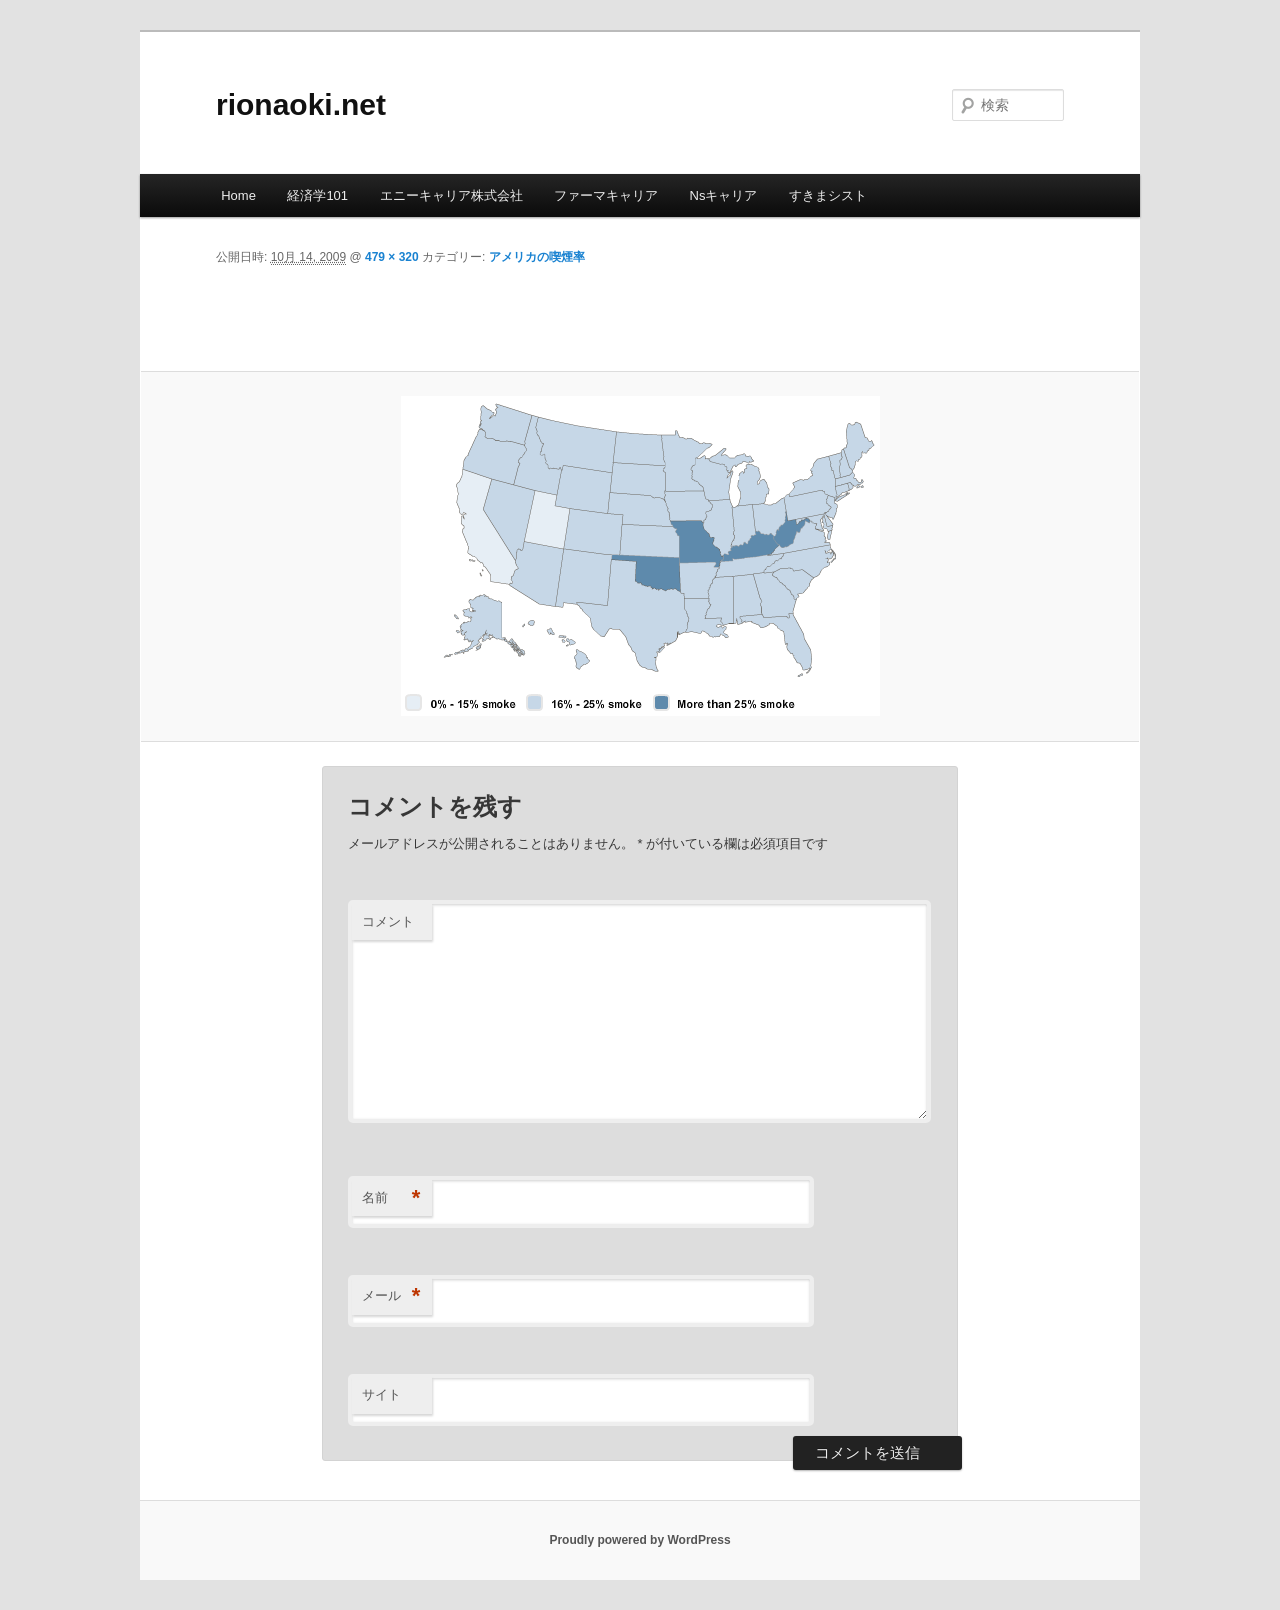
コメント (388, 921)
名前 (391, 1198)
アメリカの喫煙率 (537, 257)
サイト (381, 1394)
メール (391, 1296)
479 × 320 (392, 257)
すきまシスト (828, 195)
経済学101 (317, 195)
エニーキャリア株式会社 (451, 195)
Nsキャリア (724, 195)
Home (238, 195)
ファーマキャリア (606, 195)
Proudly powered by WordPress (639, 1540)
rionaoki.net (301, 104)
